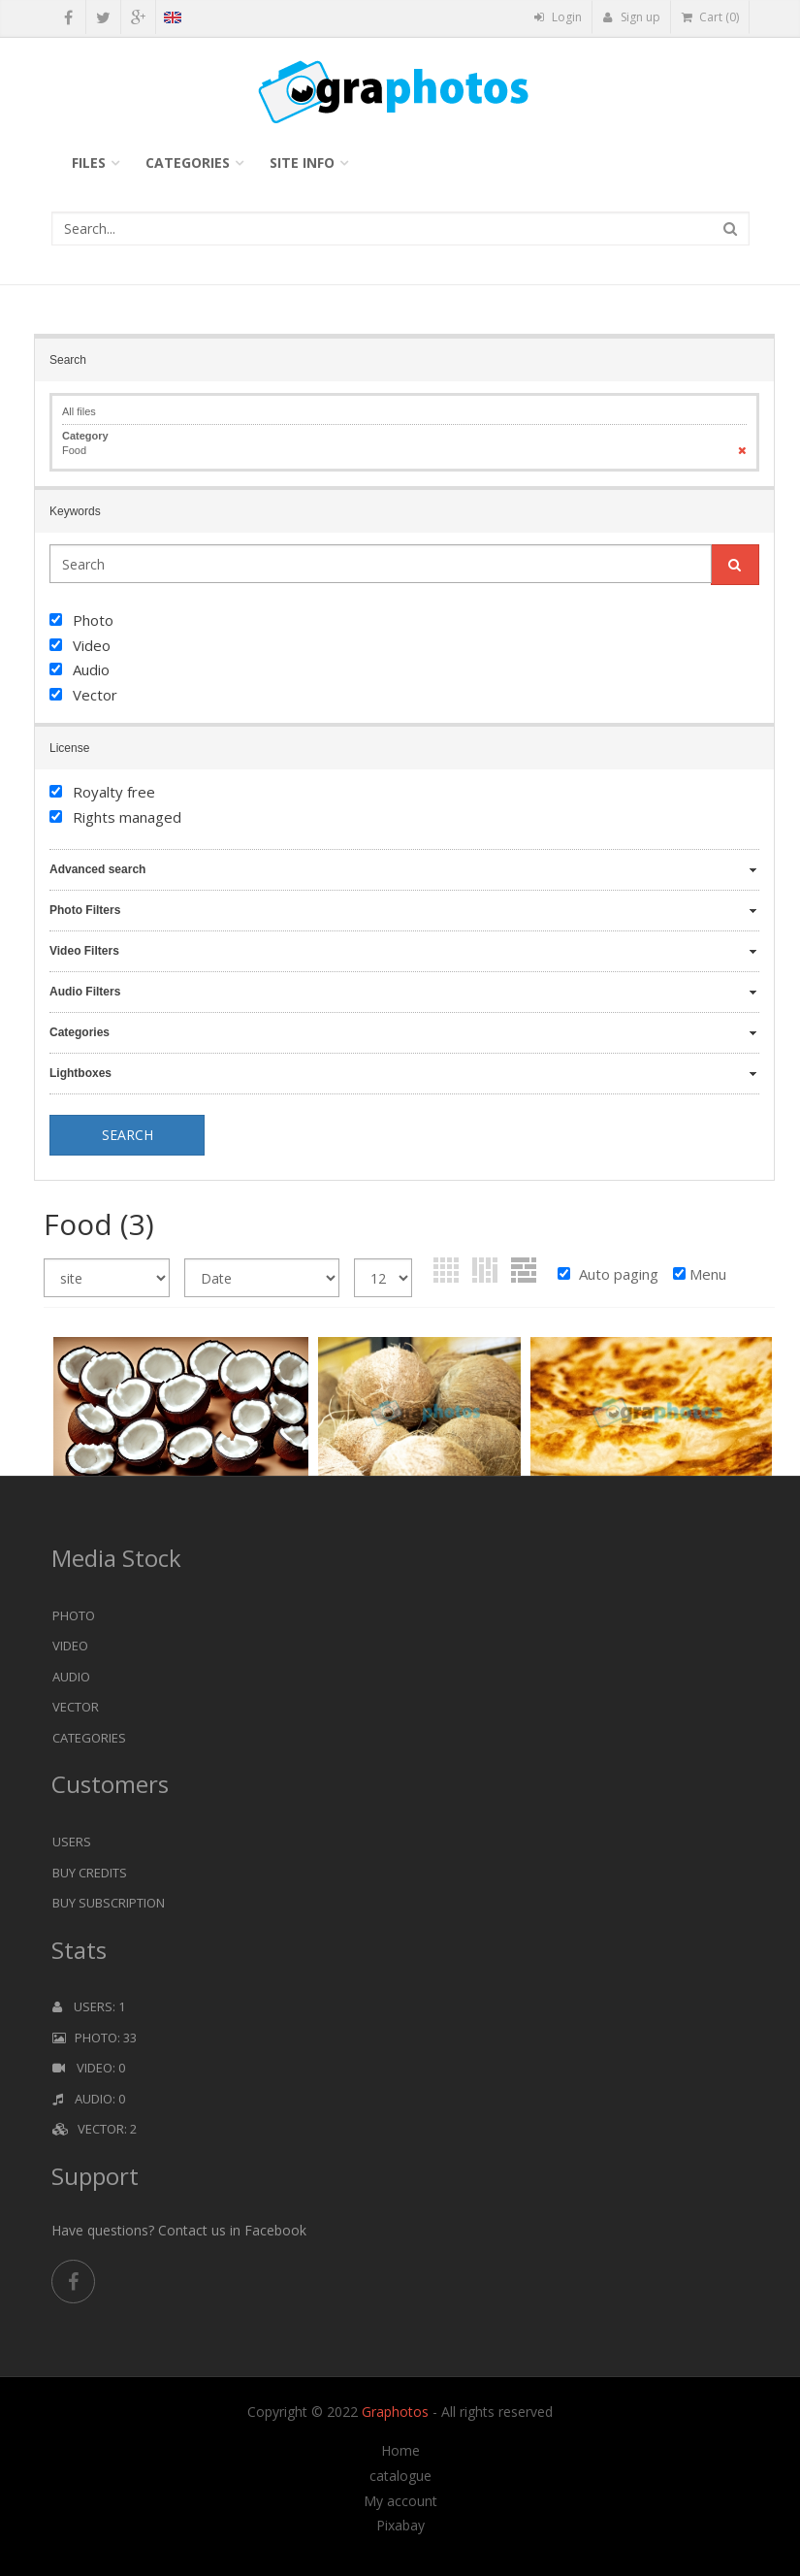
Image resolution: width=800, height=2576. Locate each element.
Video (70, 1645)
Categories (187, 162)
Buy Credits (89, 1872)
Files (89, 162)
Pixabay (400, 2525)
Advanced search (97, 869)
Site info (302, 162)
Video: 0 (88, 2067)
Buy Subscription (108, 1902)
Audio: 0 (88, 2098)
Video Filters (84, 951)
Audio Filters (84, 991)
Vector (75, 1706)
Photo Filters (84, 910)
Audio (71, 1676)
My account (400, 2501)
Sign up (631, 17)
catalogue (400, 2476)
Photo (73, 1615)
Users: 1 (88, 2006)
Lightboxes (80, 1073)
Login (558, 17)
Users (71, 1841)
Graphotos (397, 2411)
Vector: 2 (94, 2128)
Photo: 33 (94, 2037)
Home (400, 2451)
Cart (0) (710, 17)
